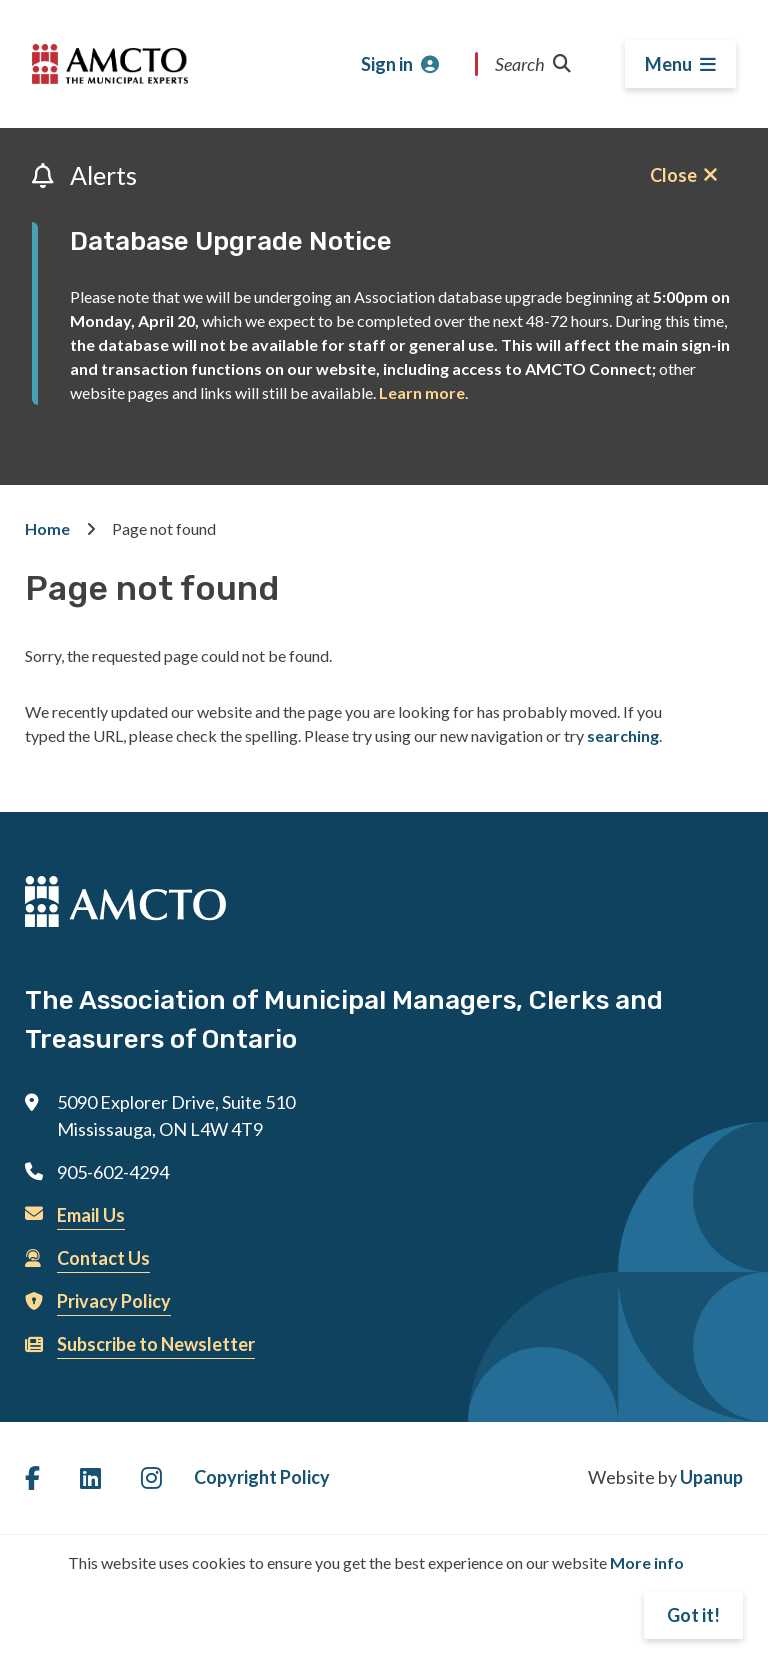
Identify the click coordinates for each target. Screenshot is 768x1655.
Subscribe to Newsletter (156, 1344)
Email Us (91, 1215)
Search (533, 64)
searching (623, 735)
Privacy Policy (114, 1301)
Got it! (693, 1615)
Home (47, 528)
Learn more (422, 392)
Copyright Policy (262, 1477)
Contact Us (103, 1258)
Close (673, 175)
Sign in (387, 64)
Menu (668, 64)
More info (647, 1562)
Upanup (711, 1477)
